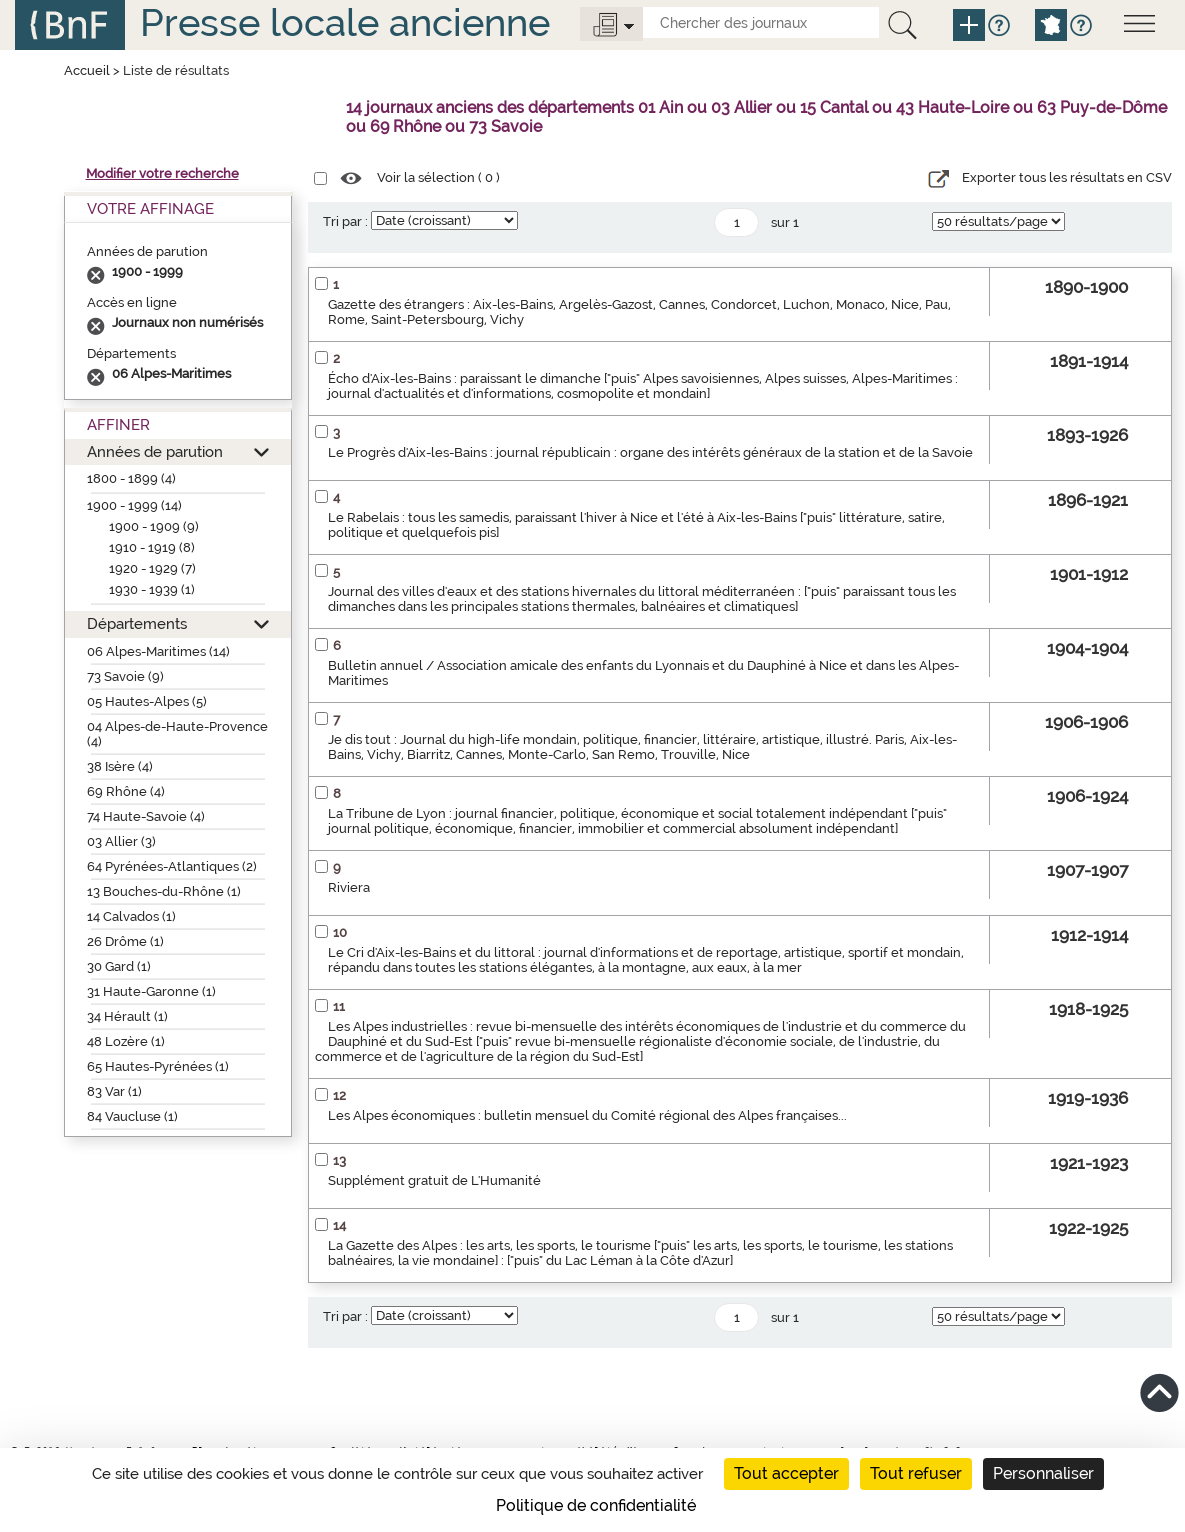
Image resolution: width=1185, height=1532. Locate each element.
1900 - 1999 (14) (134, 505)
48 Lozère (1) (126, 1041)
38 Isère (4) (120, 766)
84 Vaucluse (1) (132, 1116)
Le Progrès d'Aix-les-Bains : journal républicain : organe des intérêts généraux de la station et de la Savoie (650, 452)
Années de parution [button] (155, 451)
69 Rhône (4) (126, 791)
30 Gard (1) (119, 966)
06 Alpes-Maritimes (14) (158, 651)
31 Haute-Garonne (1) (151, 991)
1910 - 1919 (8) (152, 547)
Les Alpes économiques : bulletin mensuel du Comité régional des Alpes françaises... (587, 1115)
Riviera (349, 887)
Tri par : (345, 221)
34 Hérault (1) (127, 1016)
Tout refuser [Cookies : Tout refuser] (916, 1473)
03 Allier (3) (121, 841)
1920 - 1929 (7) (152, 568)
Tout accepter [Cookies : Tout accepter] (786, 1473)
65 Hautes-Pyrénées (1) (158, 1066)
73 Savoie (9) (125, 676)
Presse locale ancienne (345, 22)
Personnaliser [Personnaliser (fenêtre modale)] (1043, 1473)
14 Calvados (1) (131, 916)
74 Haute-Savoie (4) (146, 816)
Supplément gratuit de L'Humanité (434, 1180)
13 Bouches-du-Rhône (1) (164, 891)
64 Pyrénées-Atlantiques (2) (172, 866)
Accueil (87, 70)
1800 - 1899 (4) (131, 478)
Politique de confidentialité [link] (596, 1505)
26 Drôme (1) (125, 941)
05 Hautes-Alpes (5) (147, 701)
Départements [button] (137, 623)
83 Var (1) (114, 1091)
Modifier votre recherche (162, 173)
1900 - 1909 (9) (154, 526)
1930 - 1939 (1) (152, 589)
